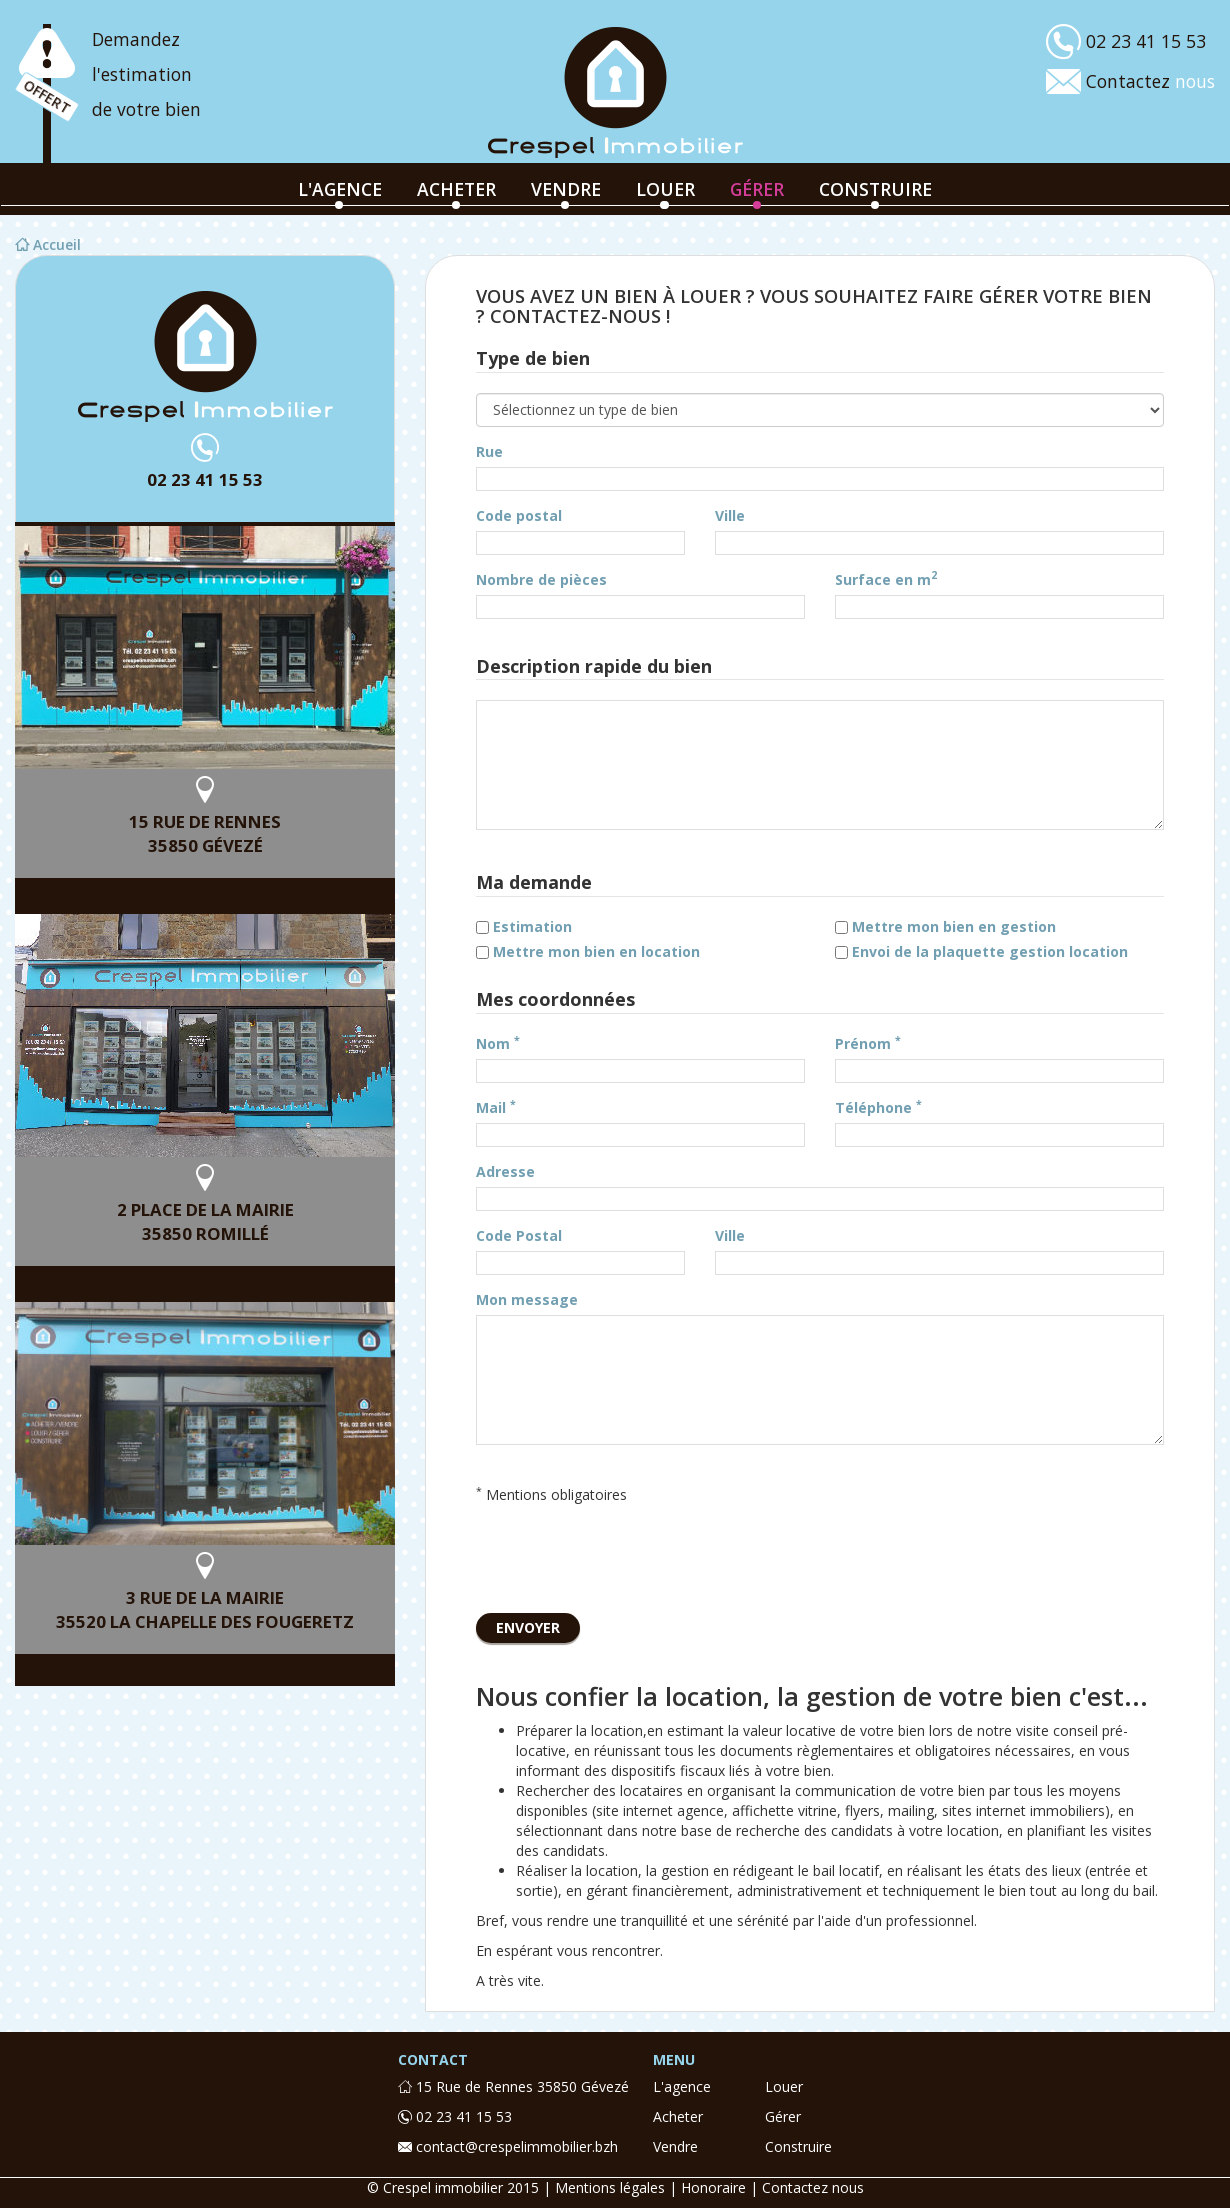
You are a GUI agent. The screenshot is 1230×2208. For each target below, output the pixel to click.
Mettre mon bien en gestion (954, 926)
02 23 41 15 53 (205, 479)
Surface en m (886, 579)
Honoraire (713, 2187)
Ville (730, 515)
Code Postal (519, 1235)
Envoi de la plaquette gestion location (990, 951)
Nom (498, 1043)
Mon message (527, 1299)
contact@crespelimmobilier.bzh (508, 2146)
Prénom (868, 1043)
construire (875, 189)
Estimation (532, 926)
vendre (566, 189)
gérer (757, 189)
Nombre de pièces (541, 579)
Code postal (519, 515)
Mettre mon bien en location (596, 951)
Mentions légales (610, 2187)
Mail (496, 1107)
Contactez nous (813, 2187)
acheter (456, 189)
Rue (489, 451)
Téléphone (878, 1107)
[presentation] (628, 1554)
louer (665, 189)
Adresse (505, 1171)
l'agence (340, 189)
